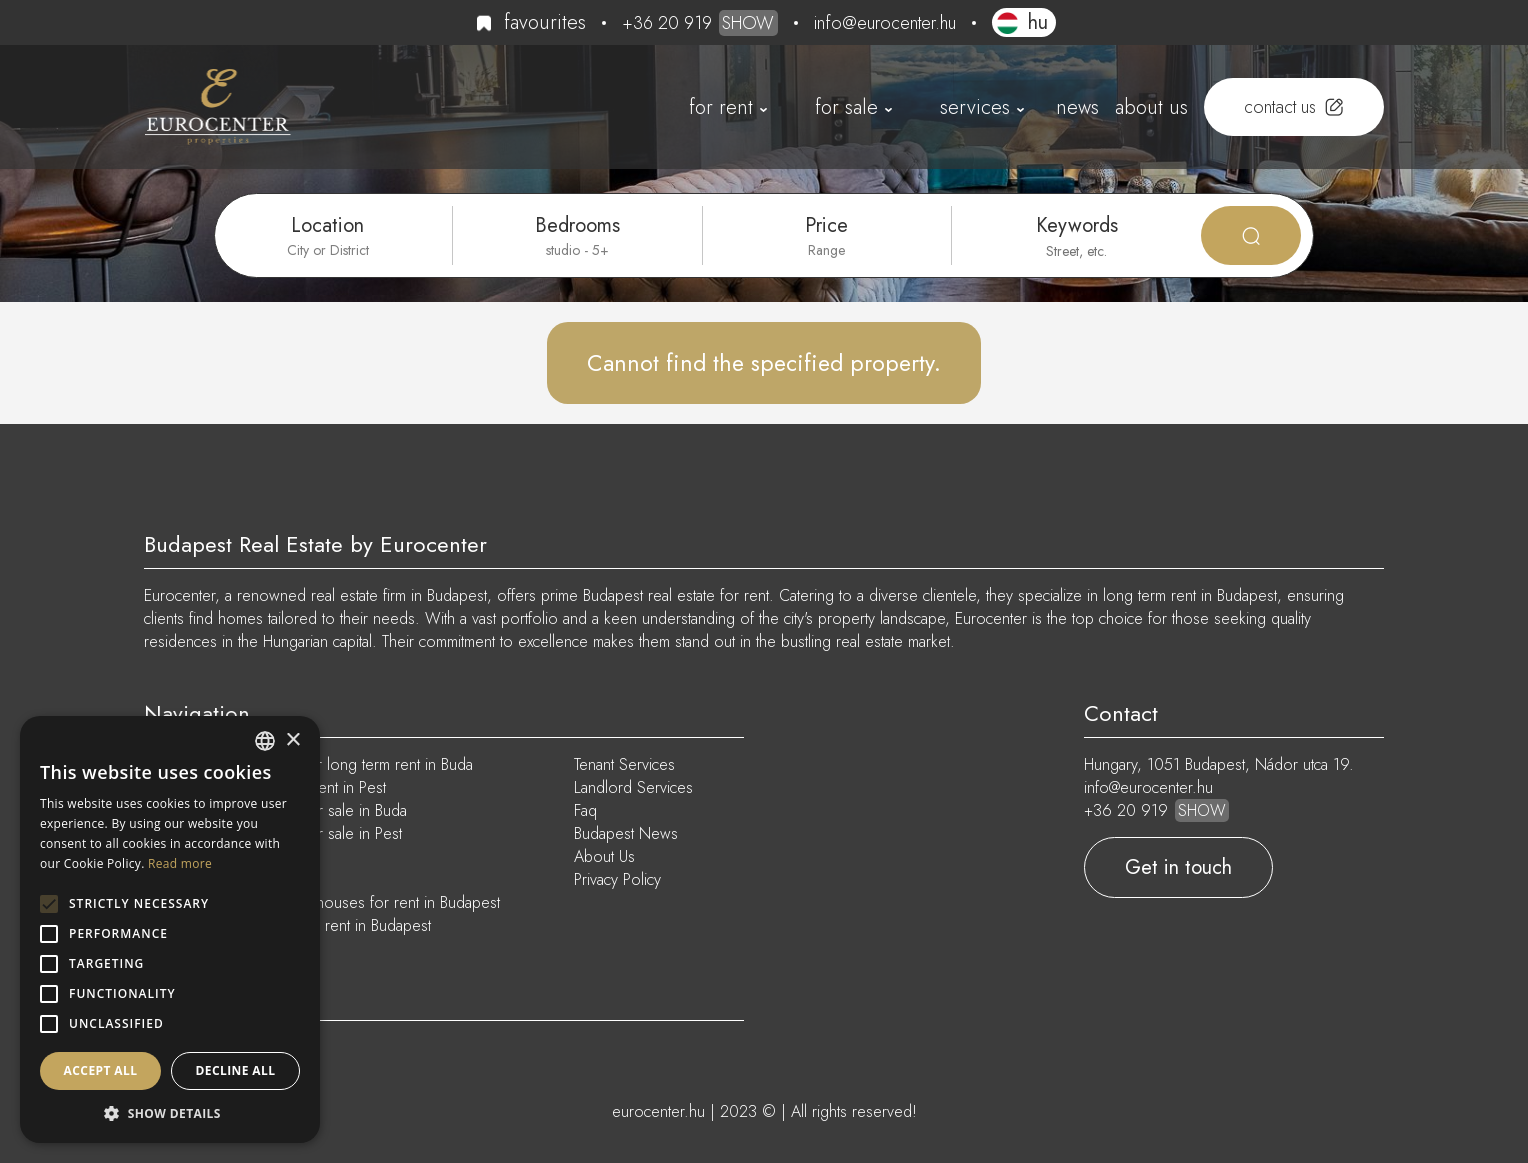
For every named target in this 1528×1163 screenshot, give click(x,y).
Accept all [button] (101, 1070)
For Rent (721, 107)
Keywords (1077, 225)
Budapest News (626, 833)
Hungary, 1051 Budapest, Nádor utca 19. (1219, 764)
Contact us (1280, 107)
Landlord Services (633, 787)
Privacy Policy (617, 879)
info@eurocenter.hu (885, 23)
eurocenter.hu (658, 1111)
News (1077, 107)
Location (327, 225)
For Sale (846, 107)
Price (826, 225)
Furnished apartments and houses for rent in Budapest (322, 902)
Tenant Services (624, 764)
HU (1038, 22)
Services (975, 107)
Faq (585, 810)
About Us (1151, 107)
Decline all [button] (236, 1070)
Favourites (545, 22)
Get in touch (1178, 867)
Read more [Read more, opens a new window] (180, 863)
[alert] (170, 929)
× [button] (292, 740)
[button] (170, 1113)
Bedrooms (577, 225)
